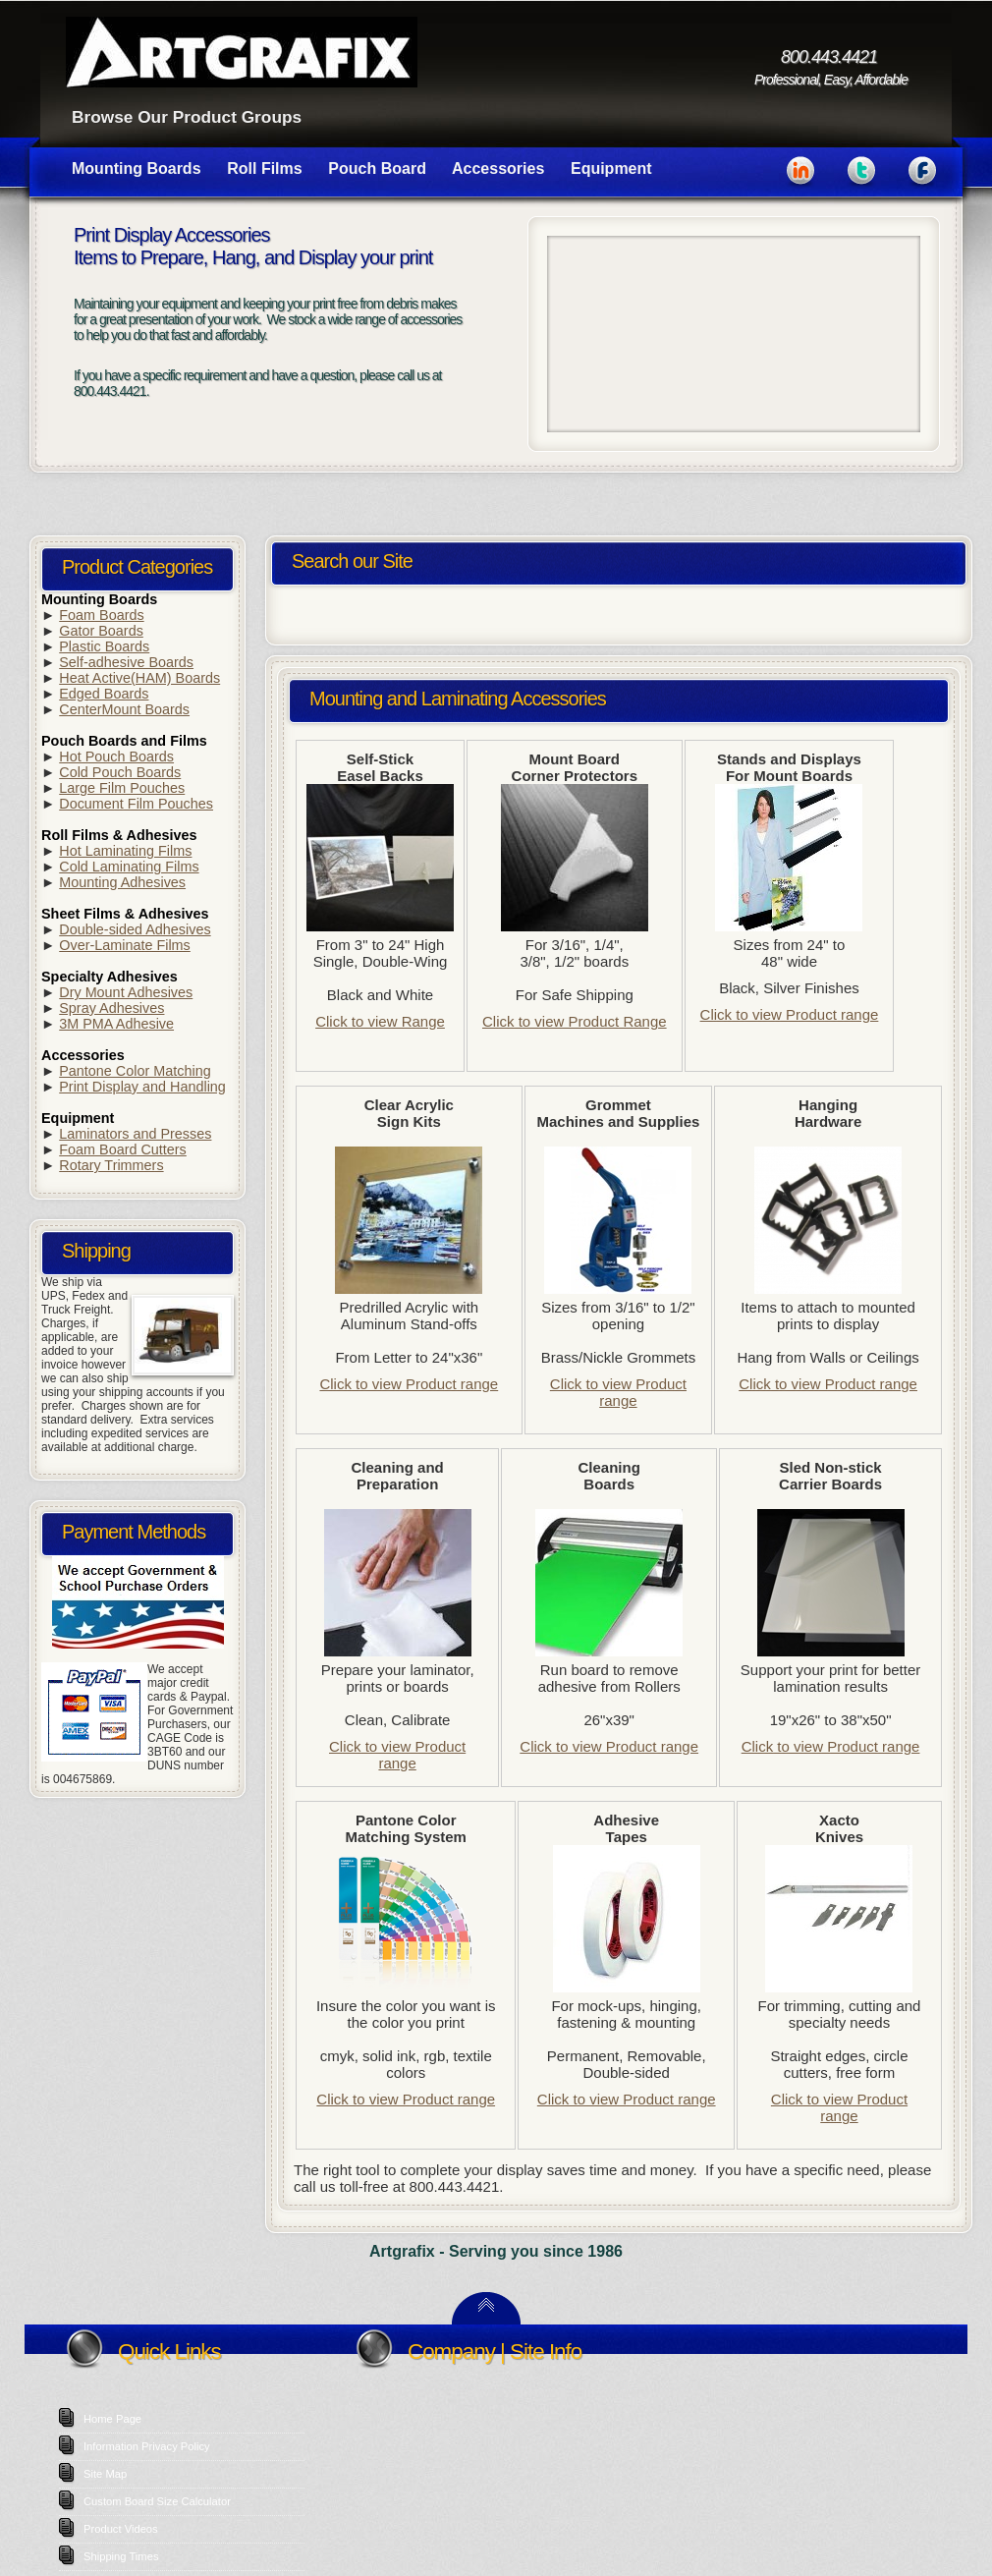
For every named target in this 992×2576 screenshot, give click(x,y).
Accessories (498, 168)
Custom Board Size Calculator (157, 2501)
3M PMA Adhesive (116, 1024)
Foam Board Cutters (123, 1149)
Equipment (611, 168)
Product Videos (120, 2529)
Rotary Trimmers (111, 1165)
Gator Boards (101, 631)
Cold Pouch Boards (120, 772)
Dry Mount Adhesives (126, 992)
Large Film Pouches (122, 788)
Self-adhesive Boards (126, 662)
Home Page (112, 2419)
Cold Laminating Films (128, 866)
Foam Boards (101, 615)
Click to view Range (380, 1021)
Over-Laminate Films (125, 945)
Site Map (105, 2474)
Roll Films (264, 168)
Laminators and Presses (135, 1134)
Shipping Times (121, 2556)
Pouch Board (377, 168)
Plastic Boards (104, 646)
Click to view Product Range (574, 1021)
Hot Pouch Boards (116, 756)
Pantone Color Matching (134, 1071)
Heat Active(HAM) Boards (139, 678)
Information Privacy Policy (146, 2446)
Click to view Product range (789, 1014)
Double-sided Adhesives (134, 929)
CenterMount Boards (124, 709)
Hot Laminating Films (125, 851)
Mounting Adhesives (122, 882)
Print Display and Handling (142, 1086)
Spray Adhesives (111, 1008)
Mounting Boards (136, 168)
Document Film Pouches (136, 804)
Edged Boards (103, 693)
